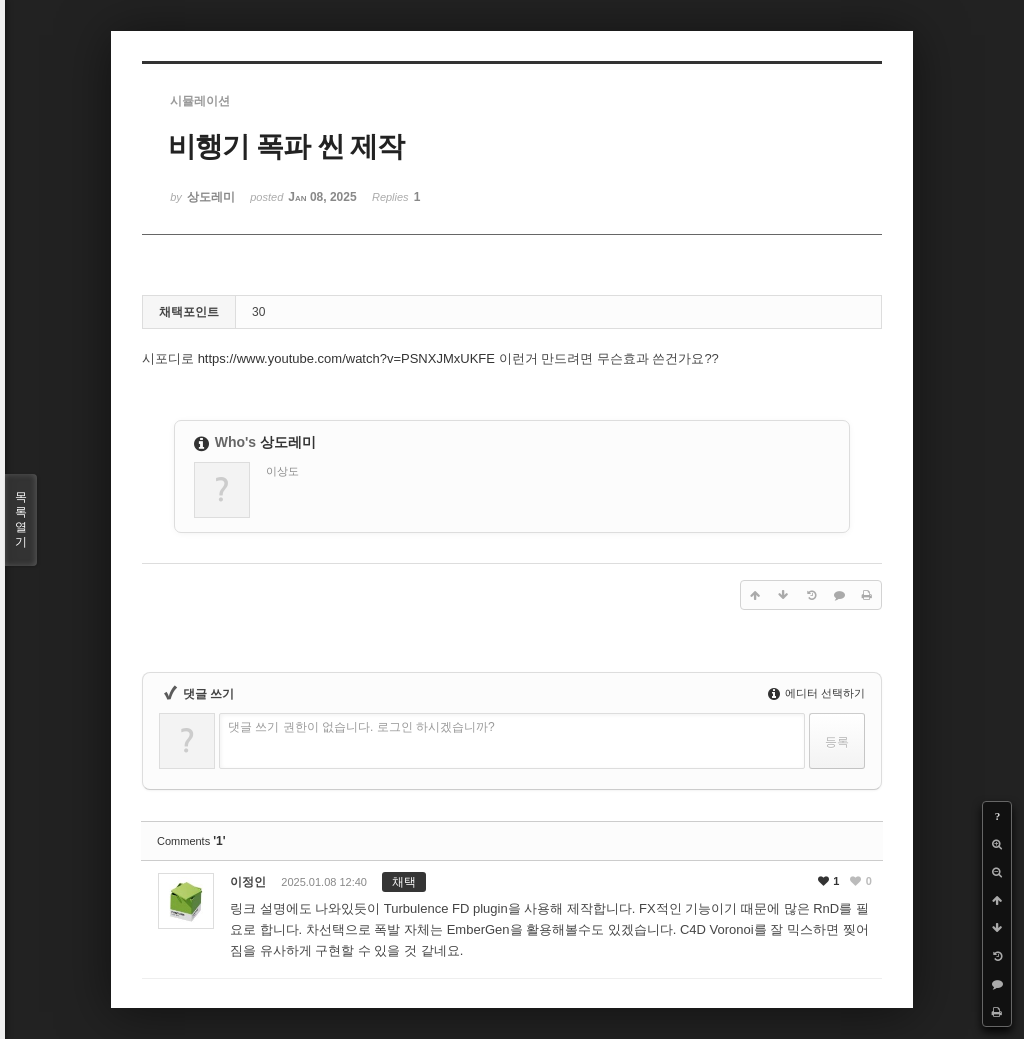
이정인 (248, 882)
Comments (191, 841)
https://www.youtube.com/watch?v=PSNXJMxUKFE (346, 358)
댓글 (787, 888)
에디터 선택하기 (816, 693)
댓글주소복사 (721, 888)
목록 (21, 520)
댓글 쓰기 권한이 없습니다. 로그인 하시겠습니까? (361, 727)
